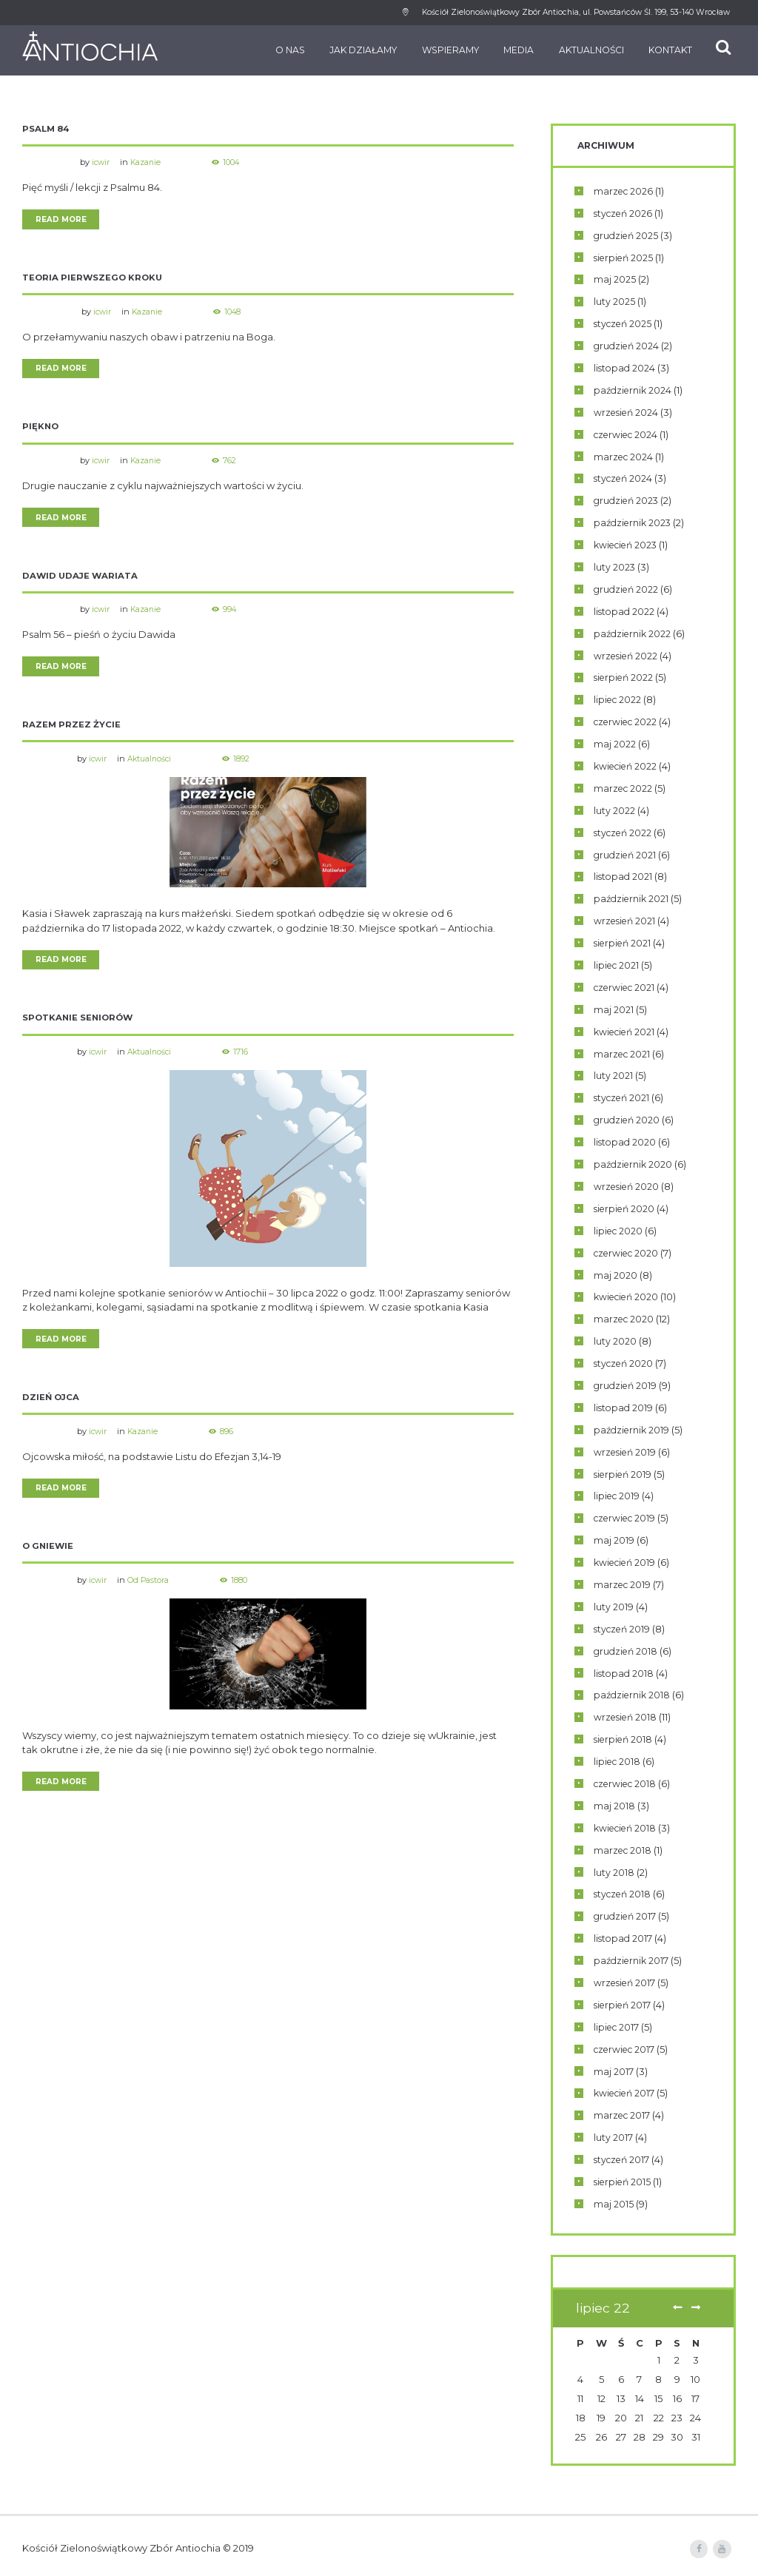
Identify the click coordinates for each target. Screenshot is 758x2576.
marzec (625, 191)
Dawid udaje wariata (81, 579)
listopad (625, 368)
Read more (62, 220)
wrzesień (628, 412)
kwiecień (628, 545)
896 (231, 1439)
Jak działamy (353, 50)
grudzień (628, 235)
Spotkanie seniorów (79, 1024)
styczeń (625, 213)
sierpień (625, 257)
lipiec (619, 700)
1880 (243, 1590)
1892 (247, 764)
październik (634, 390)
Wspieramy (440, 50)
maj (615, 280)
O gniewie (49, 1555)
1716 (246, 1059)
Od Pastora (151, 1590)
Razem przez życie (71, 730)
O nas (280, 50)
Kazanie (148, 162)
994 (234, 613)
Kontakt (660, 50)
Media (509, 50)
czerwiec (628, 434)
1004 (236, 162)
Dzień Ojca (51, 1405)
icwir (102, 162)
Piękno (41, 429)
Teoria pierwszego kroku (94, 278)
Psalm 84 (47, 128)
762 (234, 463)
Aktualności (581, 50)
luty (614, 302)
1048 (239, 313)
